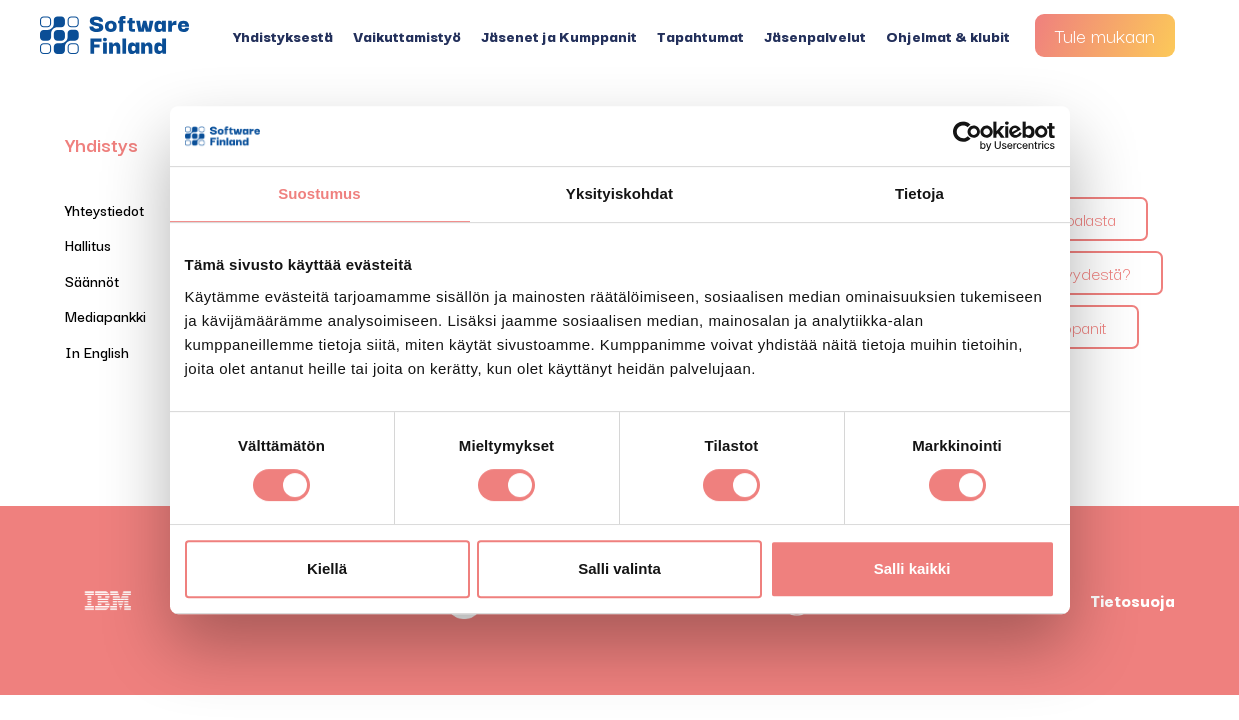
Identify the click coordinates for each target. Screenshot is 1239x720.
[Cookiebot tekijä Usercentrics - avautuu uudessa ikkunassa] (967, 136)
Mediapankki (105, 315)
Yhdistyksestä (283, 35)
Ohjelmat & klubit (948, 35)
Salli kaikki (912, 568)
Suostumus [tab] (319, 193)
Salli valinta (619, 568)
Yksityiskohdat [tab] (619, 193)
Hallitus (88, 244)
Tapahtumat (700, 35)
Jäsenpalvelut (815, 35)
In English (97, 351)
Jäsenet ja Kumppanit (559, 35)
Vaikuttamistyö (407, 35)
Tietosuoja (1132, 600)
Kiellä (327, 568)
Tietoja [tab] (919, 193)
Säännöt (92, 280)
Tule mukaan (1105, 35)
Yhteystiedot (104, 209)
